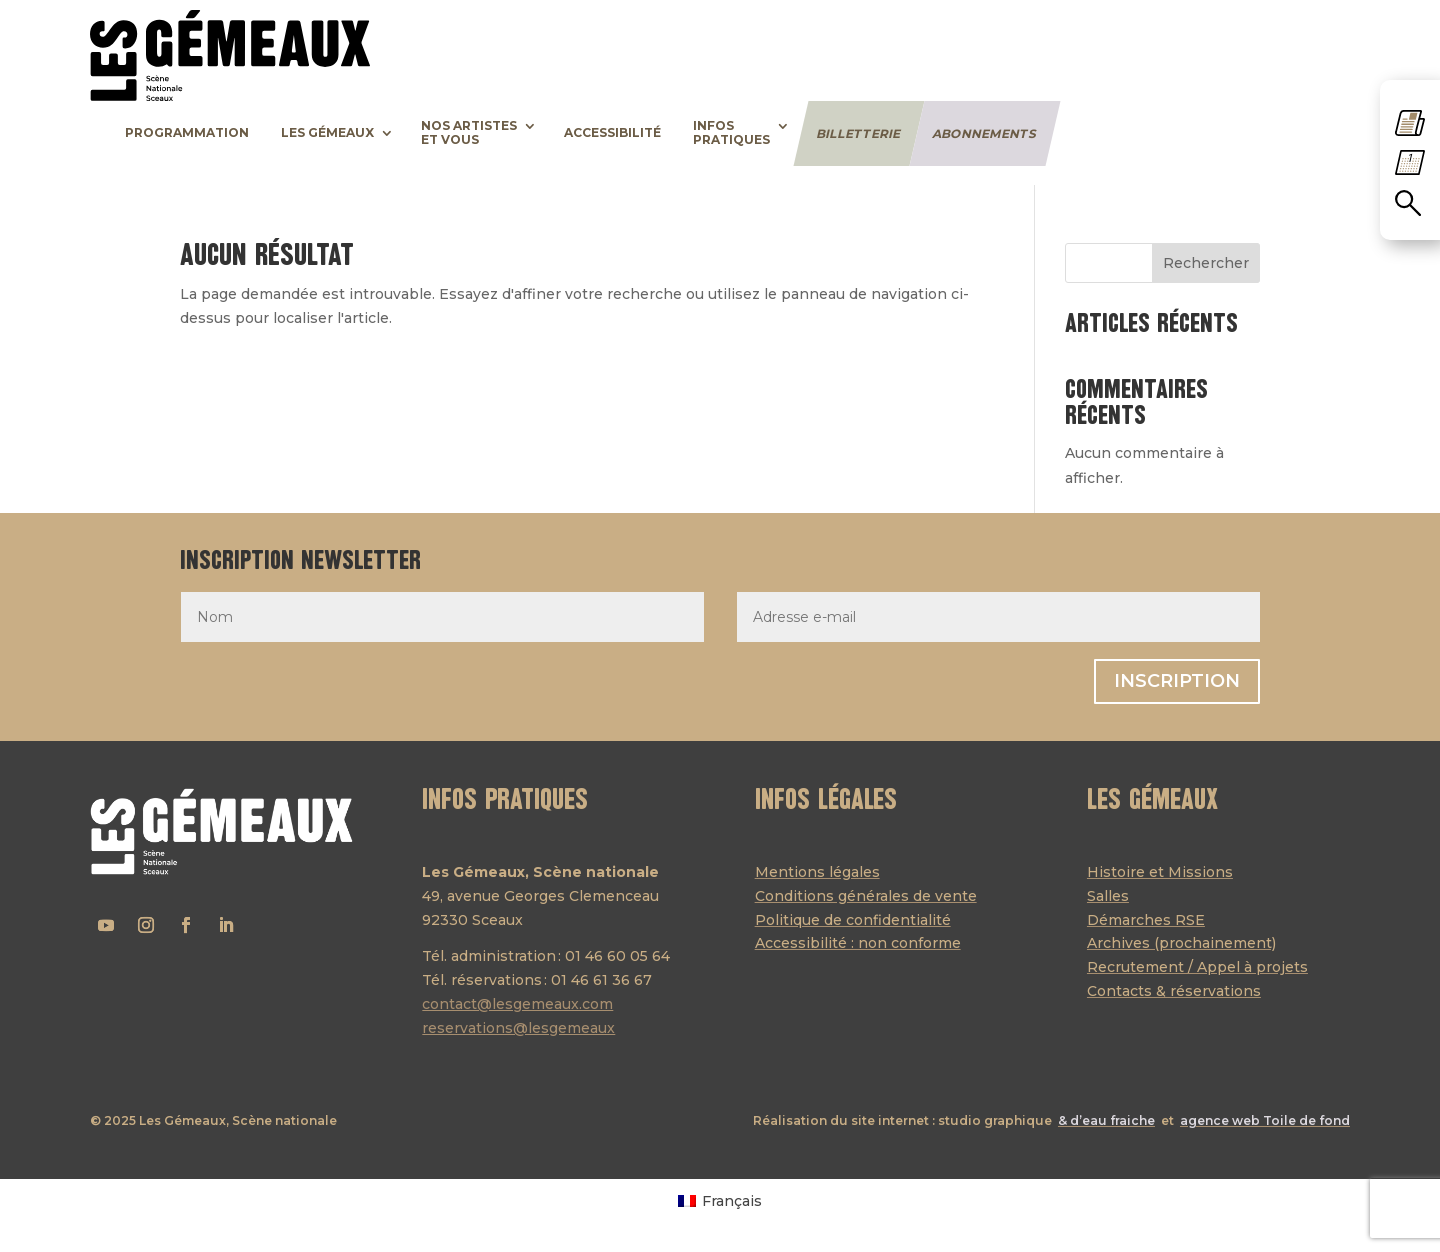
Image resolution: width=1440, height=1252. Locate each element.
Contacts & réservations (1174, 991)
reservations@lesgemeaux (518, 1028)
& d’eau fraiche (1106, 1120)
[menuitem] (720, 1200)
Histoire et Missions (1160, 872)
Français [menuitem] (732, 1201)
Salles (1108, 896)
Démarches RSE (1146, 920)
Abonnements (984, 133)
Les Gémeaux (327, 133)
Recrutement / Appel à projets (1197, 967)
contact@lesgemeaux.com (517, 1004)
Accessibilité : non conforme (858, 943)
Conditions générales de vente (866, 896)
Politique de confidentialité (853, 920)
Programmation (187, 133)
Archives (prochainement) (1181, 943)
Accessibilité (612, 133)
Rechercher (1206, 263)
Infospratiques (731, 133)
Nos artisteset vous (469, 133)
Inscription (1177, 681)
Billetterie (858, 133)
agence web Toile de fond (1265, 1120)
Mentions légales (817, 872)
